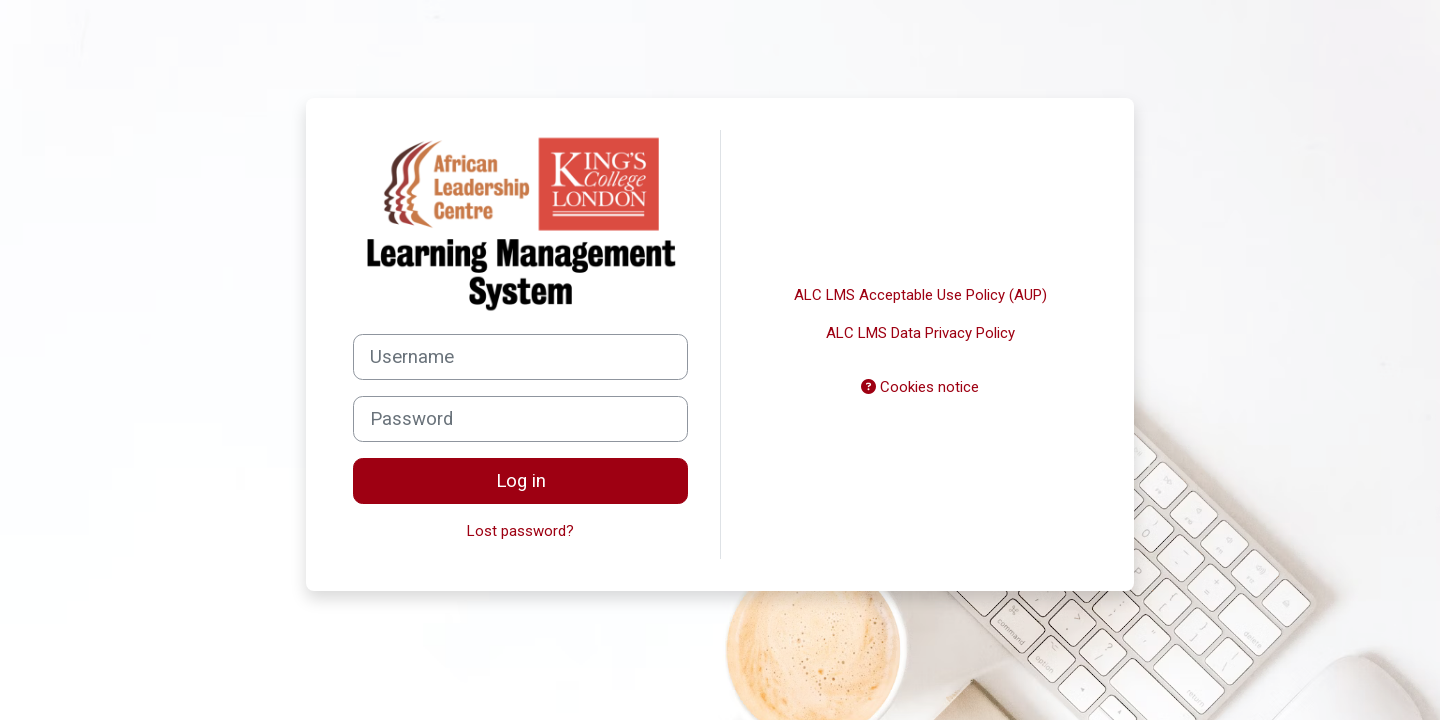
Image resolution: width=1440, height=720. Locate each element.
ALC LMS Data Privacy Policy (920, 333)
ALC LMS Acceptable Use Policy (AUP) (920, 295)
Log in (521, 481)
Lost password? (520, 531)
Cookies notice (920, 387)
